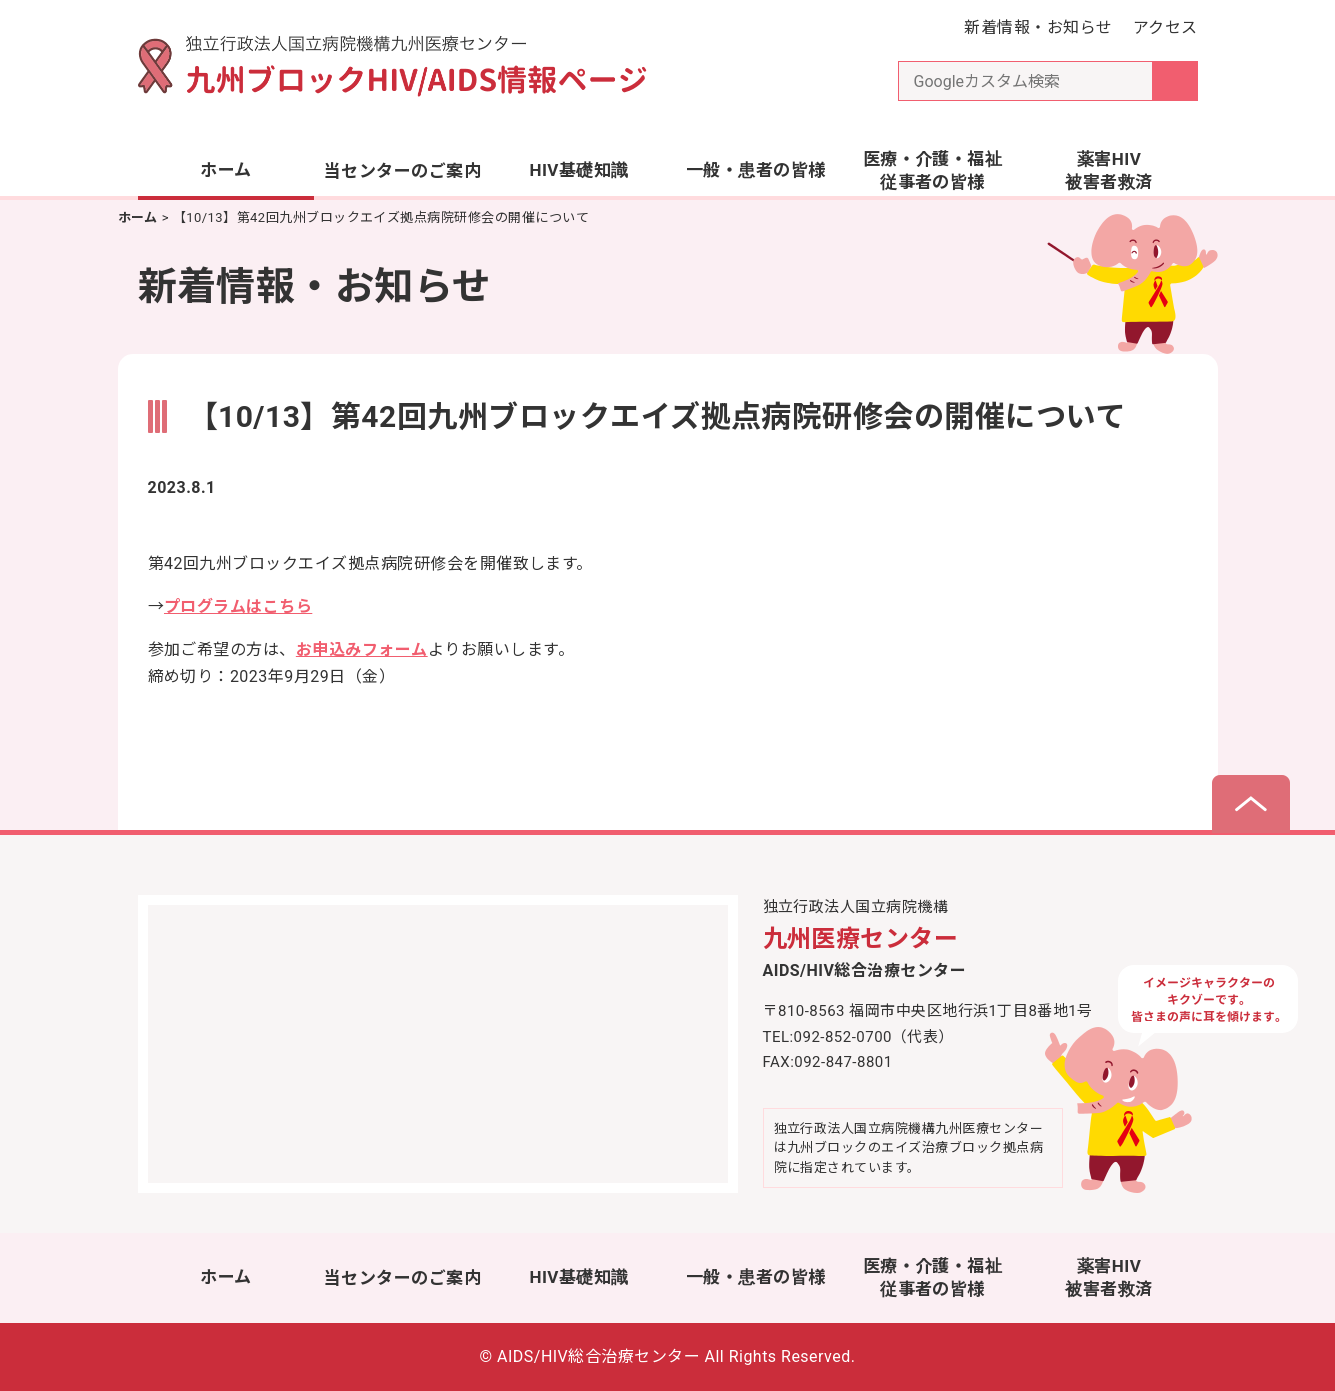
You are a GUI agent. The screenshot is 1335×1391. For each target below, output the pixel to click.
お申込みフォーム (362, 649)
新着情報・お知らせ (1038, 27)
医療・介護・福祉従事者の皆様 (933, 171)
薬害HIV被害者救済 (1108, 171)
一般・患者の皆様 (756, 170)
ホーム (225, 170)
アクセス (1165, 27)
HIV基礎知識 (578, 170)
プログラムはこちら (238, 606)
